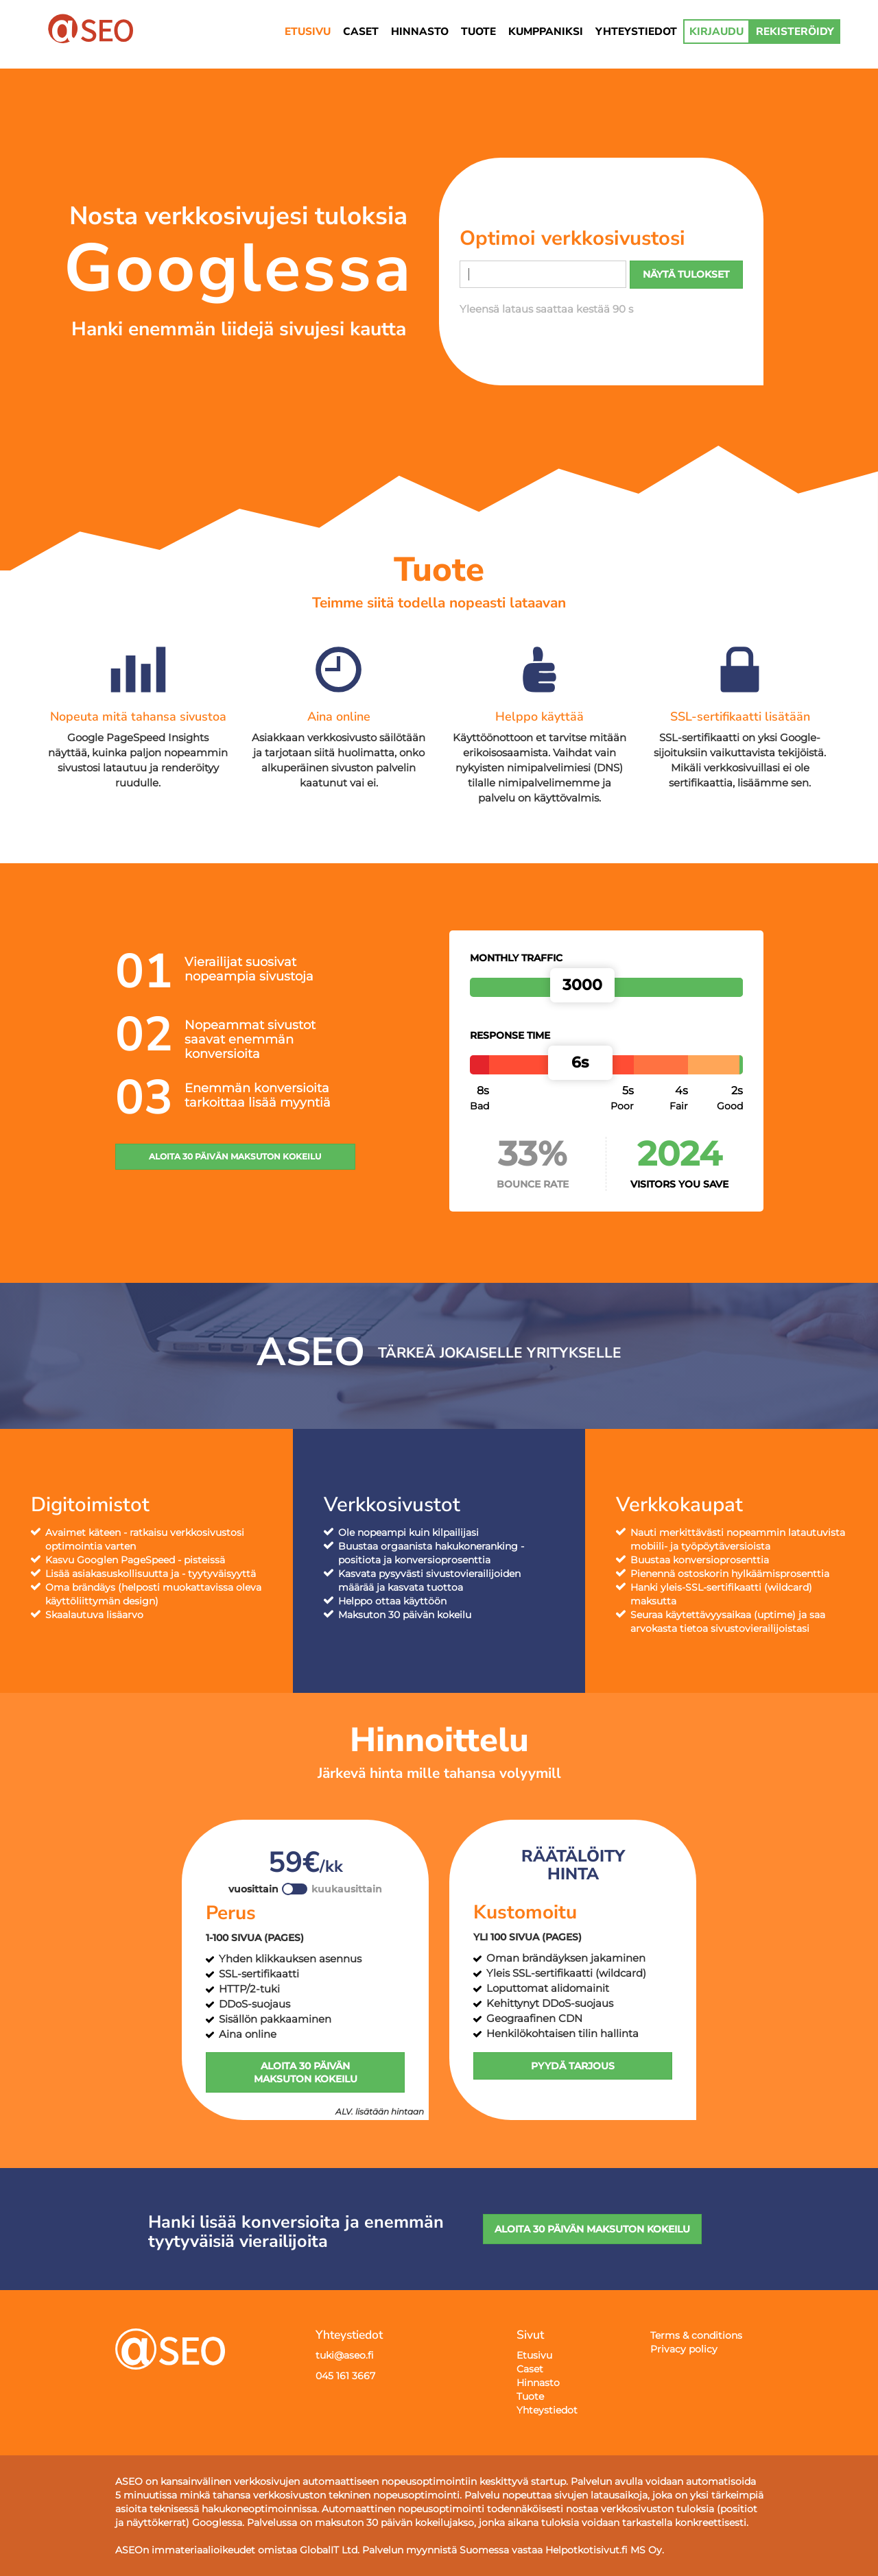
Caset (530, 2369)
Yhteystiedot (547, 2410)
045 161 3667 (345, 2376)
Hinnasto (538, 2382)
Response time (510, 1035)
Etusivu (534, 2355)
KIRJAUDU (716, 31)
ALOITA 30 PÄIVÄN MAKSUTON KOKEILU (235, 1156)
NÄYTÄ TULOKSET (686, 274)
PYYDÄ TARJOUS (573, 2066)
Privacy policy (683, 2349)
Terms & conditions (696, 2335)
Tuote (530, 2396)
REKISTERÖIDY (795, 31)
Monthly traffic (516, 958)
